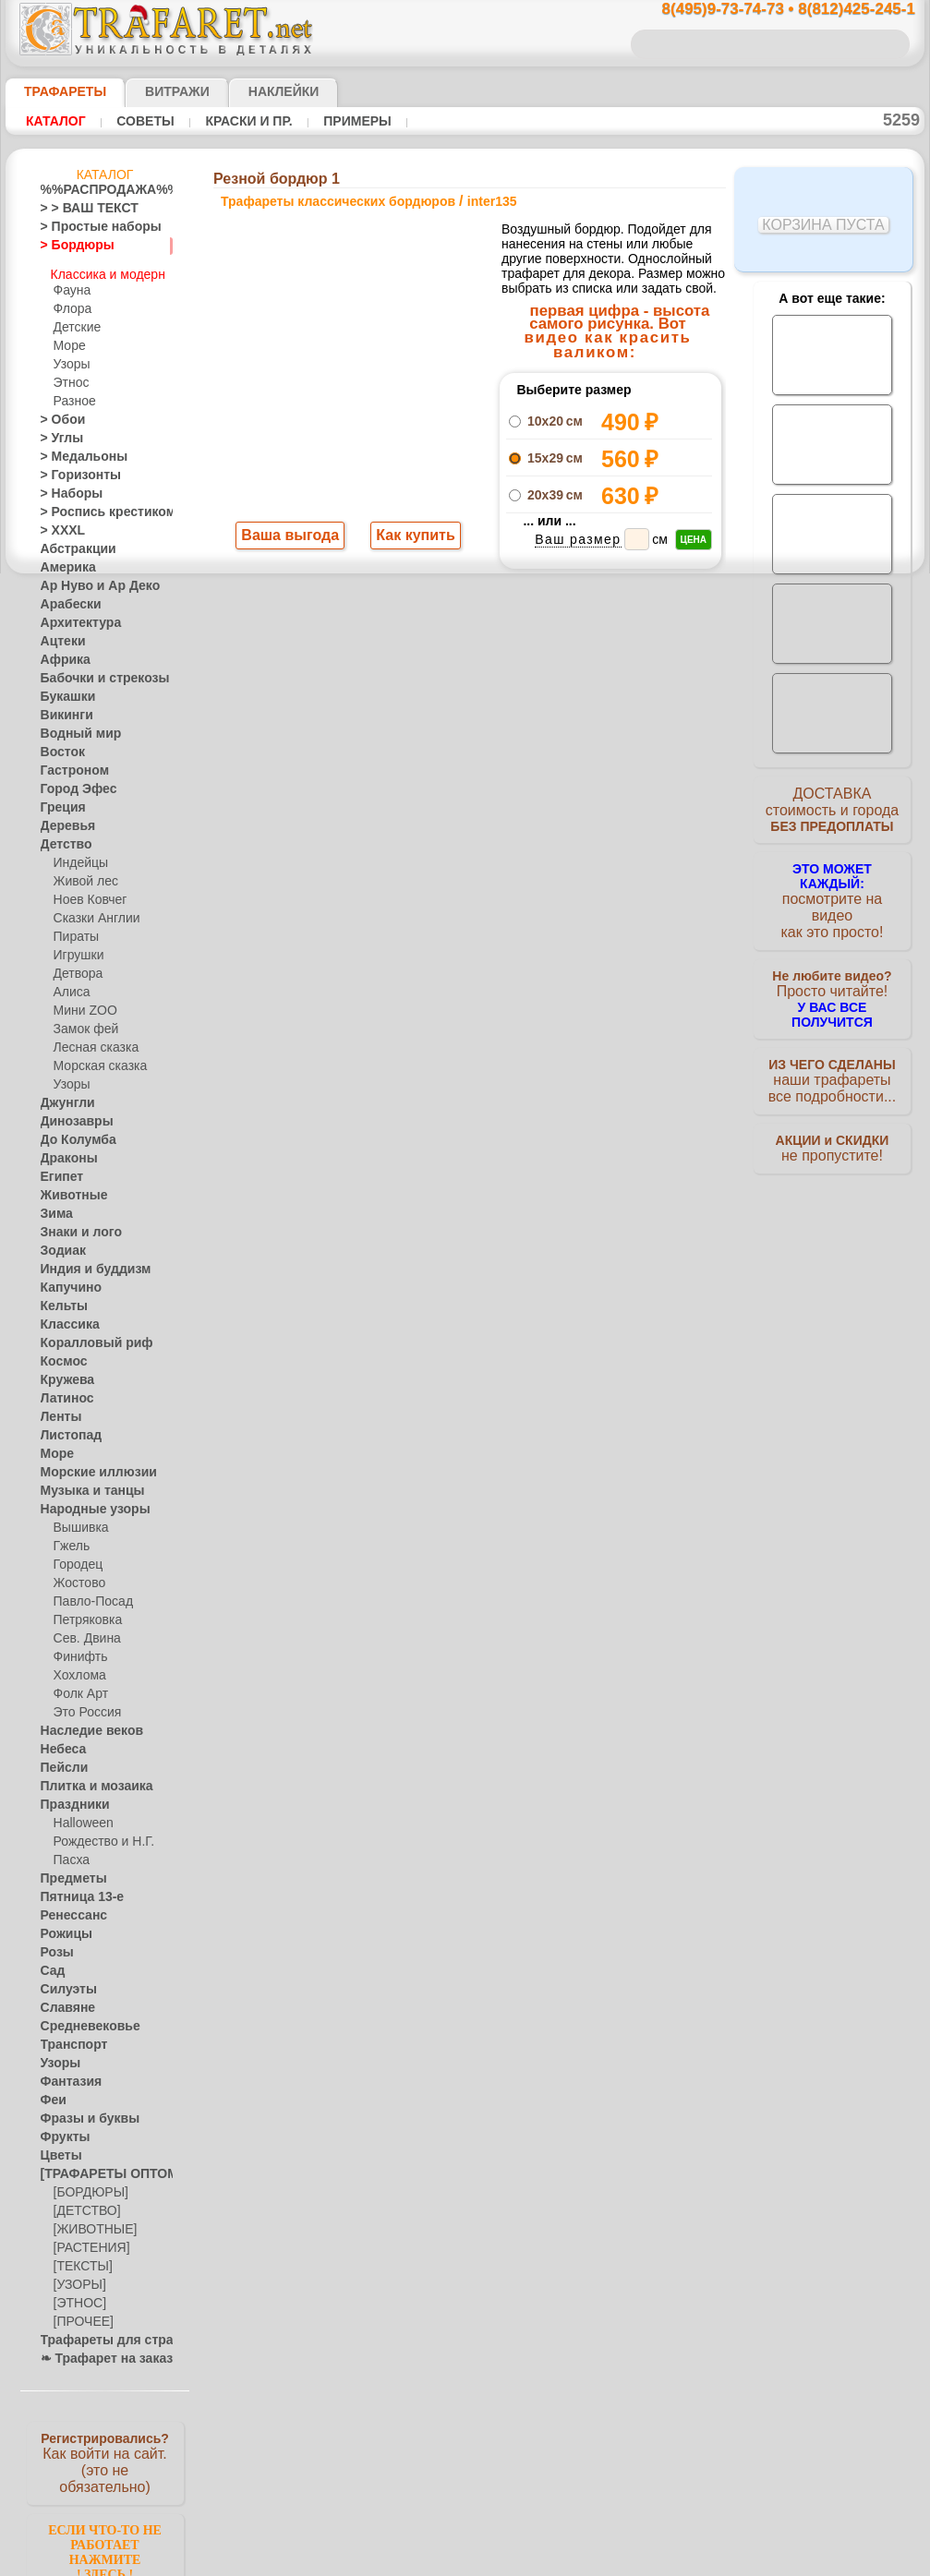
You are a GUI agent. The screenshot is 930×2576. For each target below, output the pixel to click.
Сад (51, 1963)
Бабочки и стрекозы (93, 670)
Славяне (63, 2000)
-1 (395, 739)
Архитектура (74, 615)
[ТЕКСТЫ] (79, 2258)
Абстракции (72, 541)
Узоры (71, 356)
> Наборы (66, 485)
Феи (51, 2092)
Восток (59, 744)
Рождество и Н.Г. (98, 1833)
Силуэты (63, 1981)
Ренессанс (67, 1907)
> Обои (58, 411)
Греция (59, 799)
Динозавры (71, 1113)
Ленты (57, 1409)
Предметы (68, 1870)
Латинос (63, 1390)
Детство (62, 836)
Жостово (78, 1575)
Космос (60, 1353)
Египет (58, 1169)
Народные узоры (85, 1501)
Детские (75, 319)
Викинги (62, 707)
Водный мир (73, 725)
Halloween (80, 1815)
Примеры (331, 121)
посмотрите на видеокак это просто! (832, 895)
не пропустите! (831, 1128)
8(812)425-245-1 (591, 963)
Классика (66, 1316)
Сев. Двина (83, 1630)
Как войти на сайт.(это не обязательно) (105, 2453)
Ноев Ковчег (86, 892)
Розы (54, 1944)
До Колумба (73, 1132)
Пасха (70, 1852)
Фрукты (61, 2129)
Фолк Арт (78, 1686)
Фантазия (66, 2073)
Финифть (78, 1649)
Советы (136, 121)
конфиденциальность (417, 1123)
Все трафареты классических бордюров (464, 780)
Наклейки (251, 91)
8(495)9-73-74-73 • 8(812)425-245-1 (769, 9)
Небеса (60, 1741)
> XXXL (59, 522)
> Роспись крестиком (95, 504)
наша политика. (558, 2561)
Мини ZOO (82, 1002)
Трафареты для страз (97, 2332)
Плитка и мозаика (89, 1778)
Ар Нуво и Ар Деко (90, 578)
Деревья (62, 818)
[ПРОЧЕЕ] (80, 2313)
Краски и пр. (231, 121)
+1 (534, 739)
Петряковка (84, 1612)
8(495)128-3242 (482, 963)
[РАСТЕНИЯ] (87, 2240)
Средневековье (80, 2018)
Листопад (66, 1427)
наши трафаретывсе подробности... (832, 1056)
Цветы (58, 2147)
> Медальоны (76, 448)
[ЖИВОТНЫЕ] (91, 2221)
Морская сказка (96, 1058)
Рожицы (62, 1926)
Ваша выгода (291, 537)
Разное (72, 393)
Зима (54, 1206)
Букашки (63, 688)
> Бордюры (69, 245)
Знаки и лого (74, 1224)
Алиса (70, 984)
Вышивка (78, 1519)
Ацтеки (59, 633)
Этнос (69, 375)
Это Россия (83, 1704)
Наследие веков (83, 1723)
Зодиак (60, 1242)
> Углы (58, 430)
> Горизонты (73, 467)
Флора (71, 301)
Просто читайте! (831, 976)
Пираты (74, 929)
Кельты (60, 1298)
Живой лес (82, 873)
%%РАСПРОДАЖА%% (100, 190)
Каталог (53, 121)
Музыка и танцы (84, 1483)
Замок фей (82, 1021)
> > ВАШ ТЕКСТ (78, 208)
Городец (75, 1556)
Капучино (66, 1279)
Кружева (64, 1372)
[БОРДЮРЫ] (87, 2184)
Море (68, 338)
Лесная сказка (91, 1039)
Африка (61, 652)
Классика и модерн (106, 264)
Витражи (154, 91)
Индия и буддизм (86, 1261)
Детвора (76, 965)
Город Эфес (71, 781)
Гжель (69, 1538)
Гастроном (69, 762)
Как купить (412, 537)
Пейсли (60, 1759)
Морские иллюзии (89, 1464)
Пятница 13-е (75, 1889)
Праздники (70, 1796)
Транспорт (68, 2036)
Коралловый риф (86, 1335)
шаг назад (465, 739)
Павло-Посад (89, 1593)
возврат (504, 1123)
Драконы (65, 1150)
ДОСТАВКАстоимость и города (831, 814)
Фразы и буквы (81, 2110)
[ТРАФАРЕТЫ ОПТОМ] (100, 2166)
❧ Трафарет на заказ (97, 2350)
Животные (69, 1187)
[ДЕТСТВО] (83, 2203)
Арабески (66, 596)
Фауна (71, 282)
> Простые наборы (89, 227)
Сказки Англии (92, 910)
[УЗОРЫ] (78, 2277)
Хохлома (77, 1667)
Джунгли (64, 1095)
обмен (552, 1123)
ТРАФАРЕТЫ (56, 91)
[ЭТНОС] (77, 2295)
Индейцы (78, 855)
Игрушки (77, 947)
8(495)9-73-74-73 (370, 963)
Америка (64, 559)
